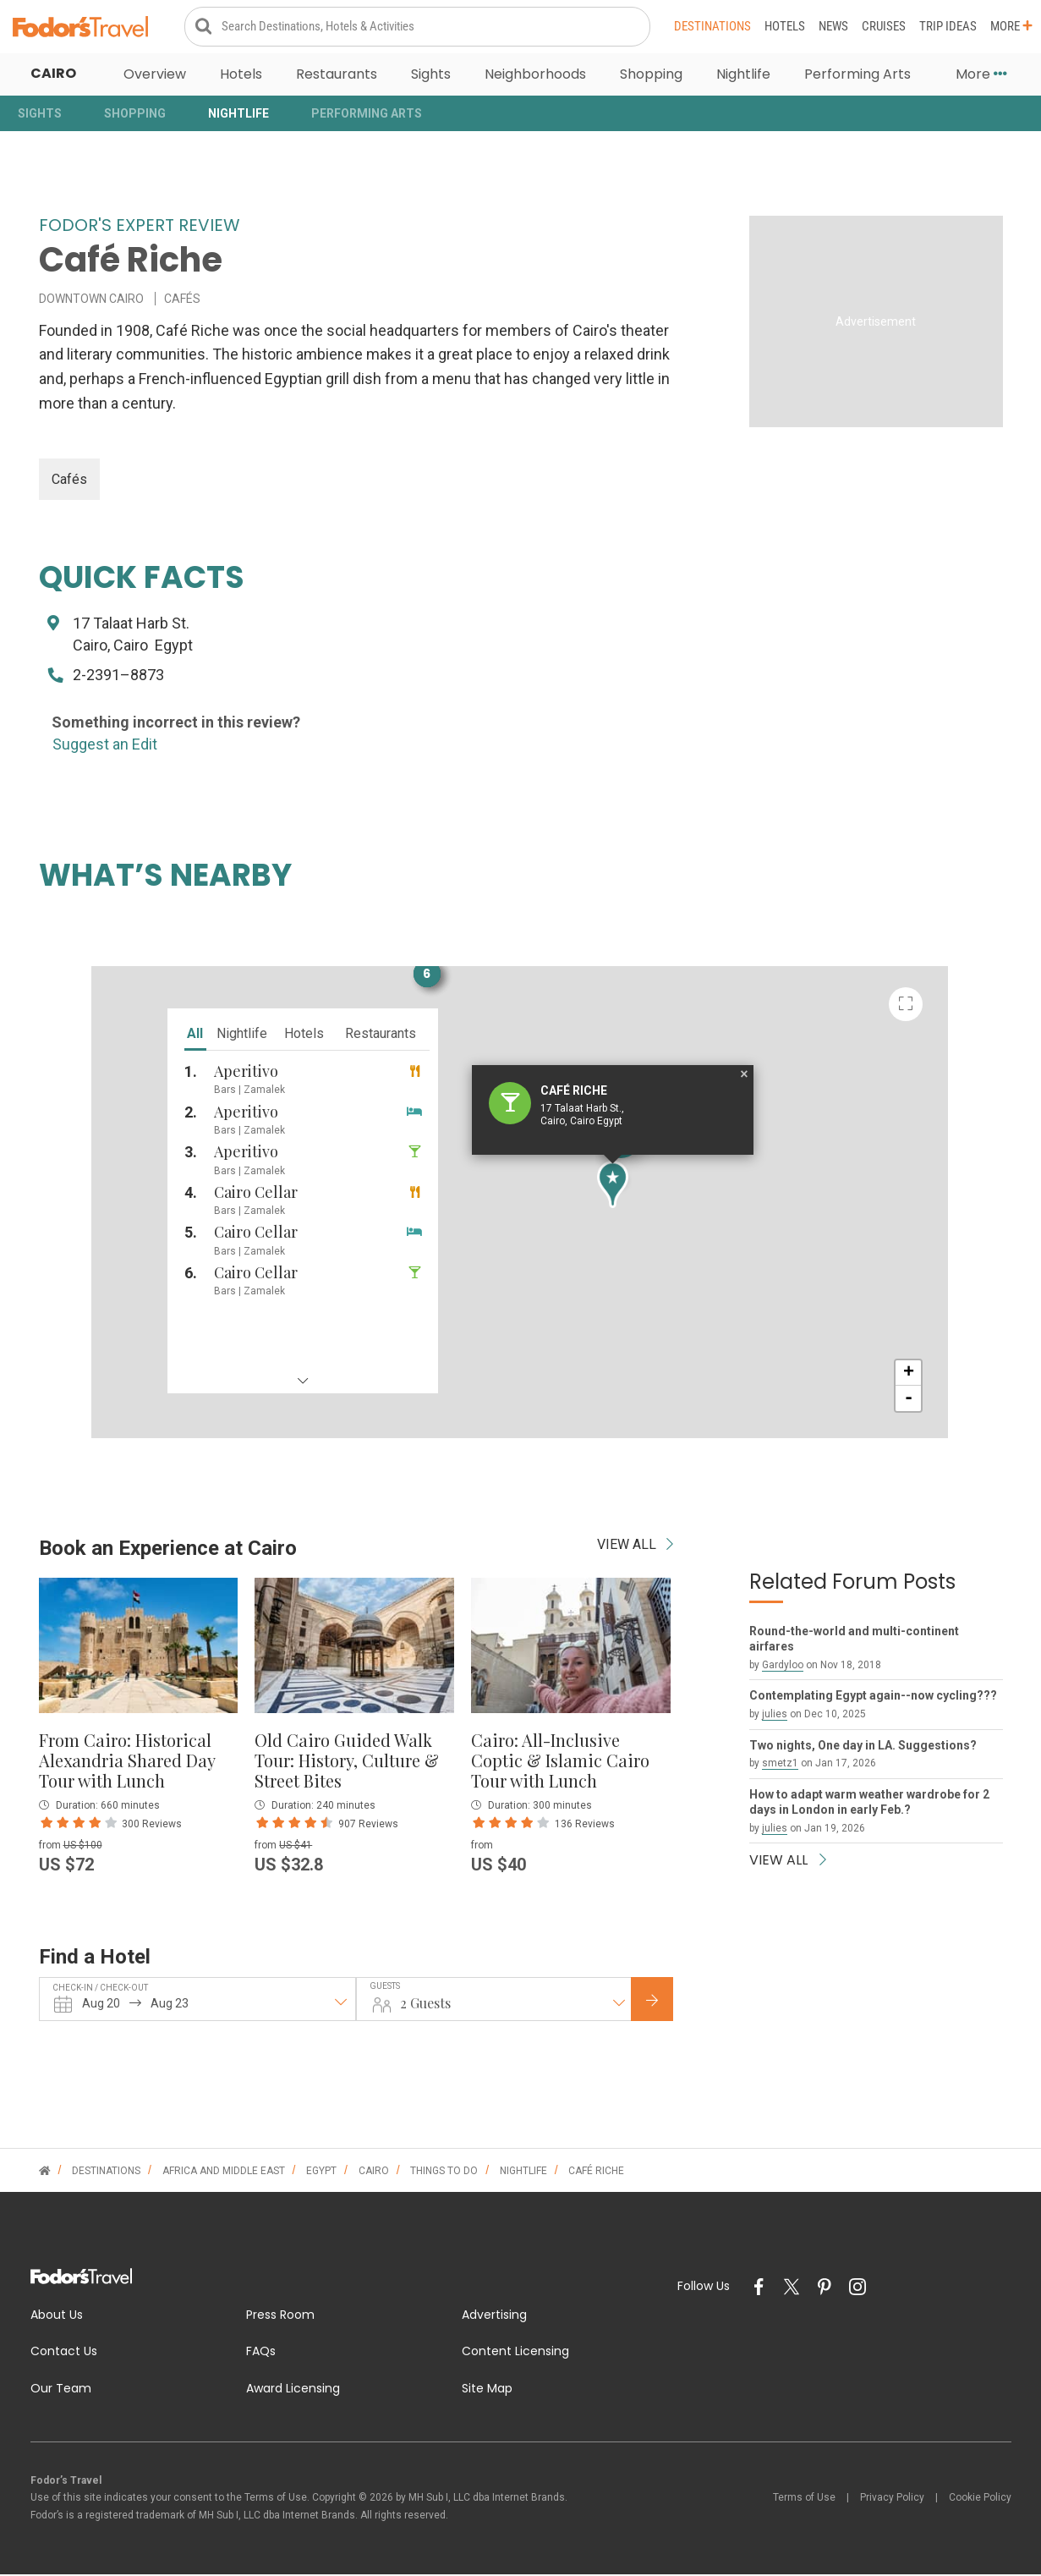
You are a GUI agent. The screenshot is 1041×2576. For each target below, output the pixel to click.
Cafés (69, 480)
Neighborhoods (535, 75)
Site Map (487, 2389)
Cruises (884, 27)
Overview (154, 75)
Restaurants (336, 75)
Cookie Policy (980, 2499)
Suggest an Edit (104, 746)
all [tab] (104, 1047)
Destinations (712, 27)
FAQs (261, 2352)
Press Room (280, 2315)
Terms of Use (804, 2499)
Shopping (651, 75)
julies (774, 1716)
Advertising (494, 2315)
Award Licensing (293, 2389)
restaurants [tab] (288, 1047)
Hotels (784, 27)
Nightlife (743, 75)
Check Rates (665, 2002)
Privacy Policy (892, 2499)
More (1011, 27)
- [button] (1000, 1447)
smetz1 (780, 1765)
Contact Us (63, 2352)
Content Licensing (515, 2352)
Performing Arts (857, 75)
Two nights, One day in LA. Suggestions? (863, 1746)
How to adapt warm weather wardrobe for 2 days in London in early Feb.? (869, 1803)
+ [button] (1000, 1422)
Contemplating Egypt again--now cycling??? (873, 1697)
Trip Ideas (948, 27)
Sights (431, 75)
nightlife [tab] (149, 1047)
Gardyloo (782, 1666)
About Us (56, 2315)
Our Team (60, 2389)
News (833, 27)
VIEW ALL (635, 1546)
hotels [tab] (212, 1047)
